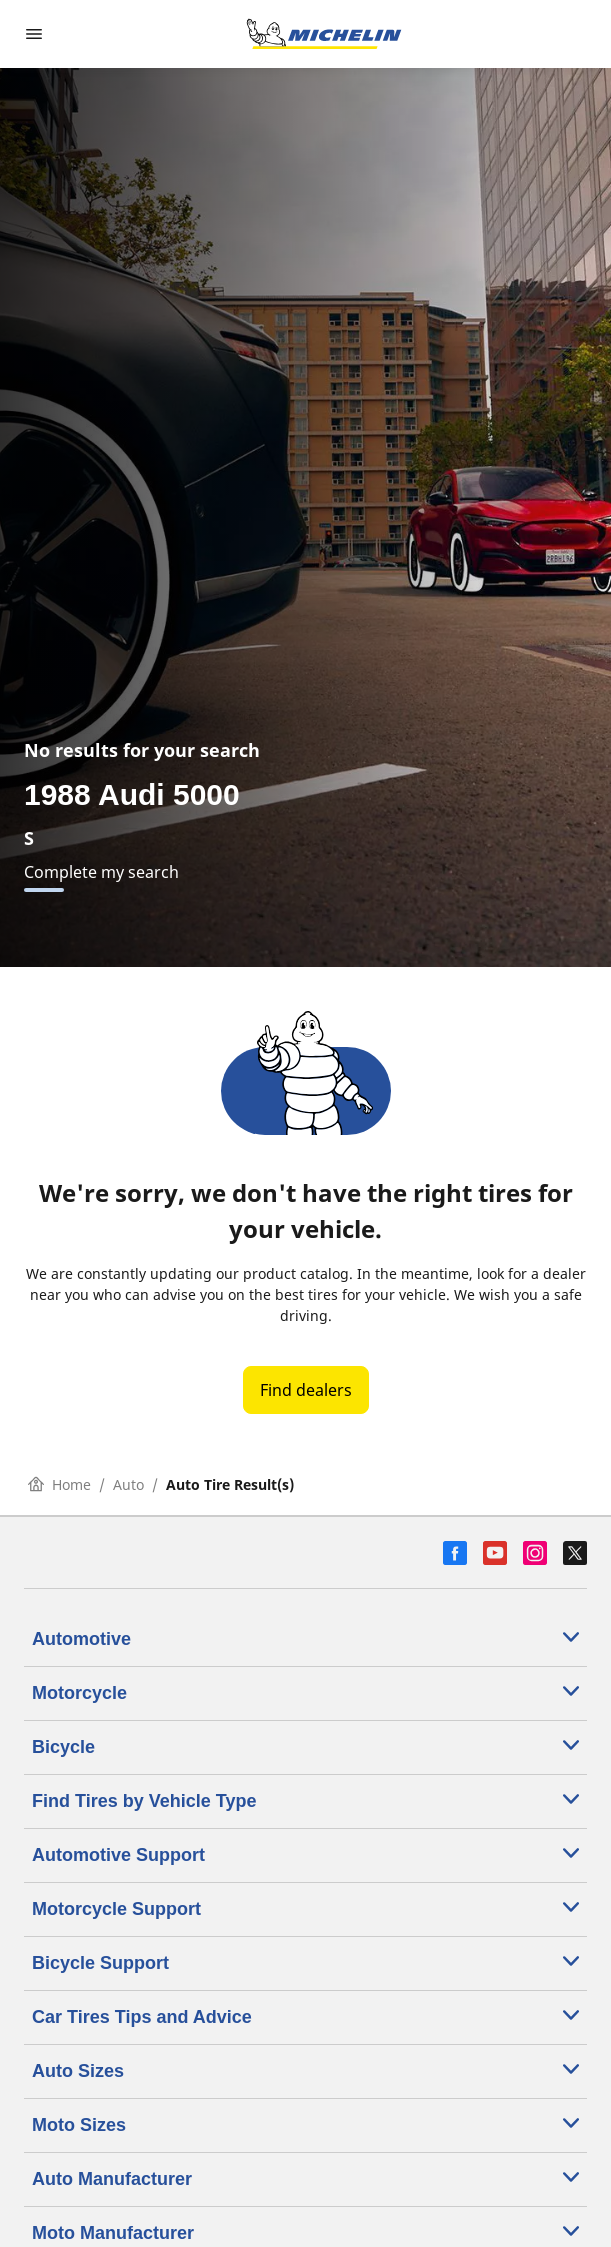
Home (59, 1484)
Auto (128, 1484)
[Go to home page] (324, 34)
